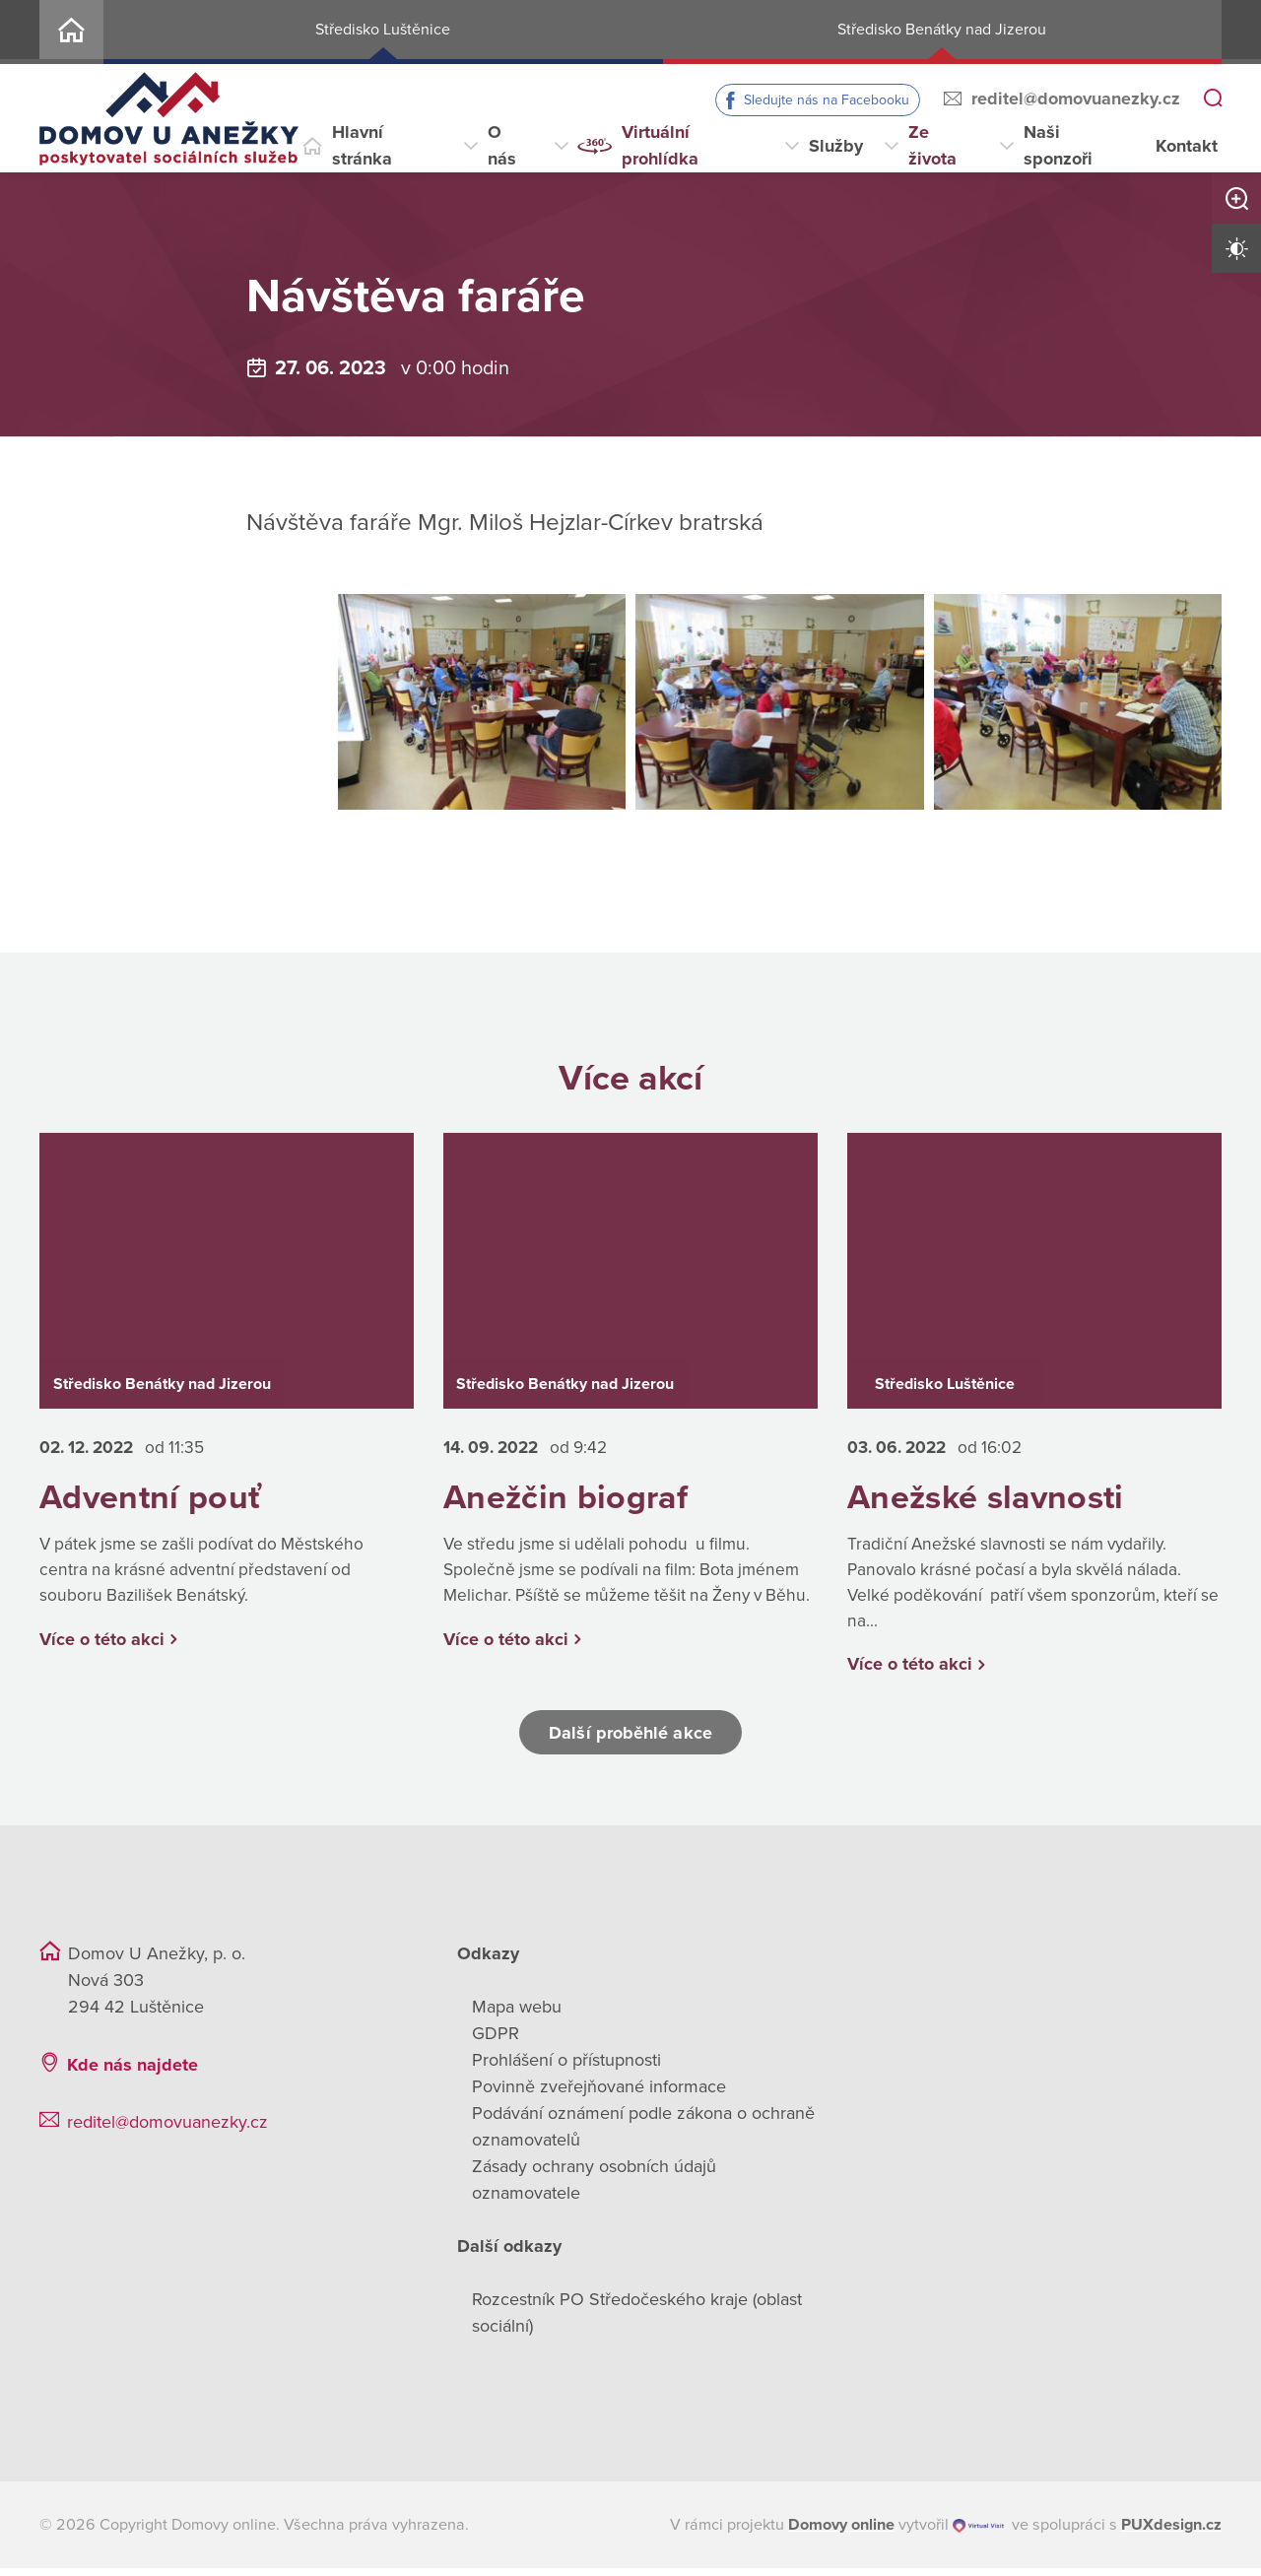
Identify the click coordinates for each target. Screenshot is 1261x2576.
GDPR (495, 2041)
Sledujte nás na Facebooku (826, 100)
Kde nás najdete (132, 2072)
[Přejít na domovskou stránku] (169, 118)
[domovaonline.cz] (841, 2532)
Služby (836, 146)
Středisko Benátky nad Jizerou (941, 29)
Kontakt (1187, 146)
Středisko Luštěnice (382, 29)
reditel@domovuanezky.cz (1075, 98)
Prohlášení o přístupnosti (566, 2068)
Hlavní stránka (362, 145)
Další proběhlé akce (630, 1739)
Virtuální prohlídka (660, 145)
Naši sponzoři (1058, 145)
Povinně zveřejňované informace (599, 2094)
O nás (502, 145)
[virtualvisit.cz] (979, 2532)
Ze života (932, 145)
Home (71, 32)
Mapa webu (517, 2014)
